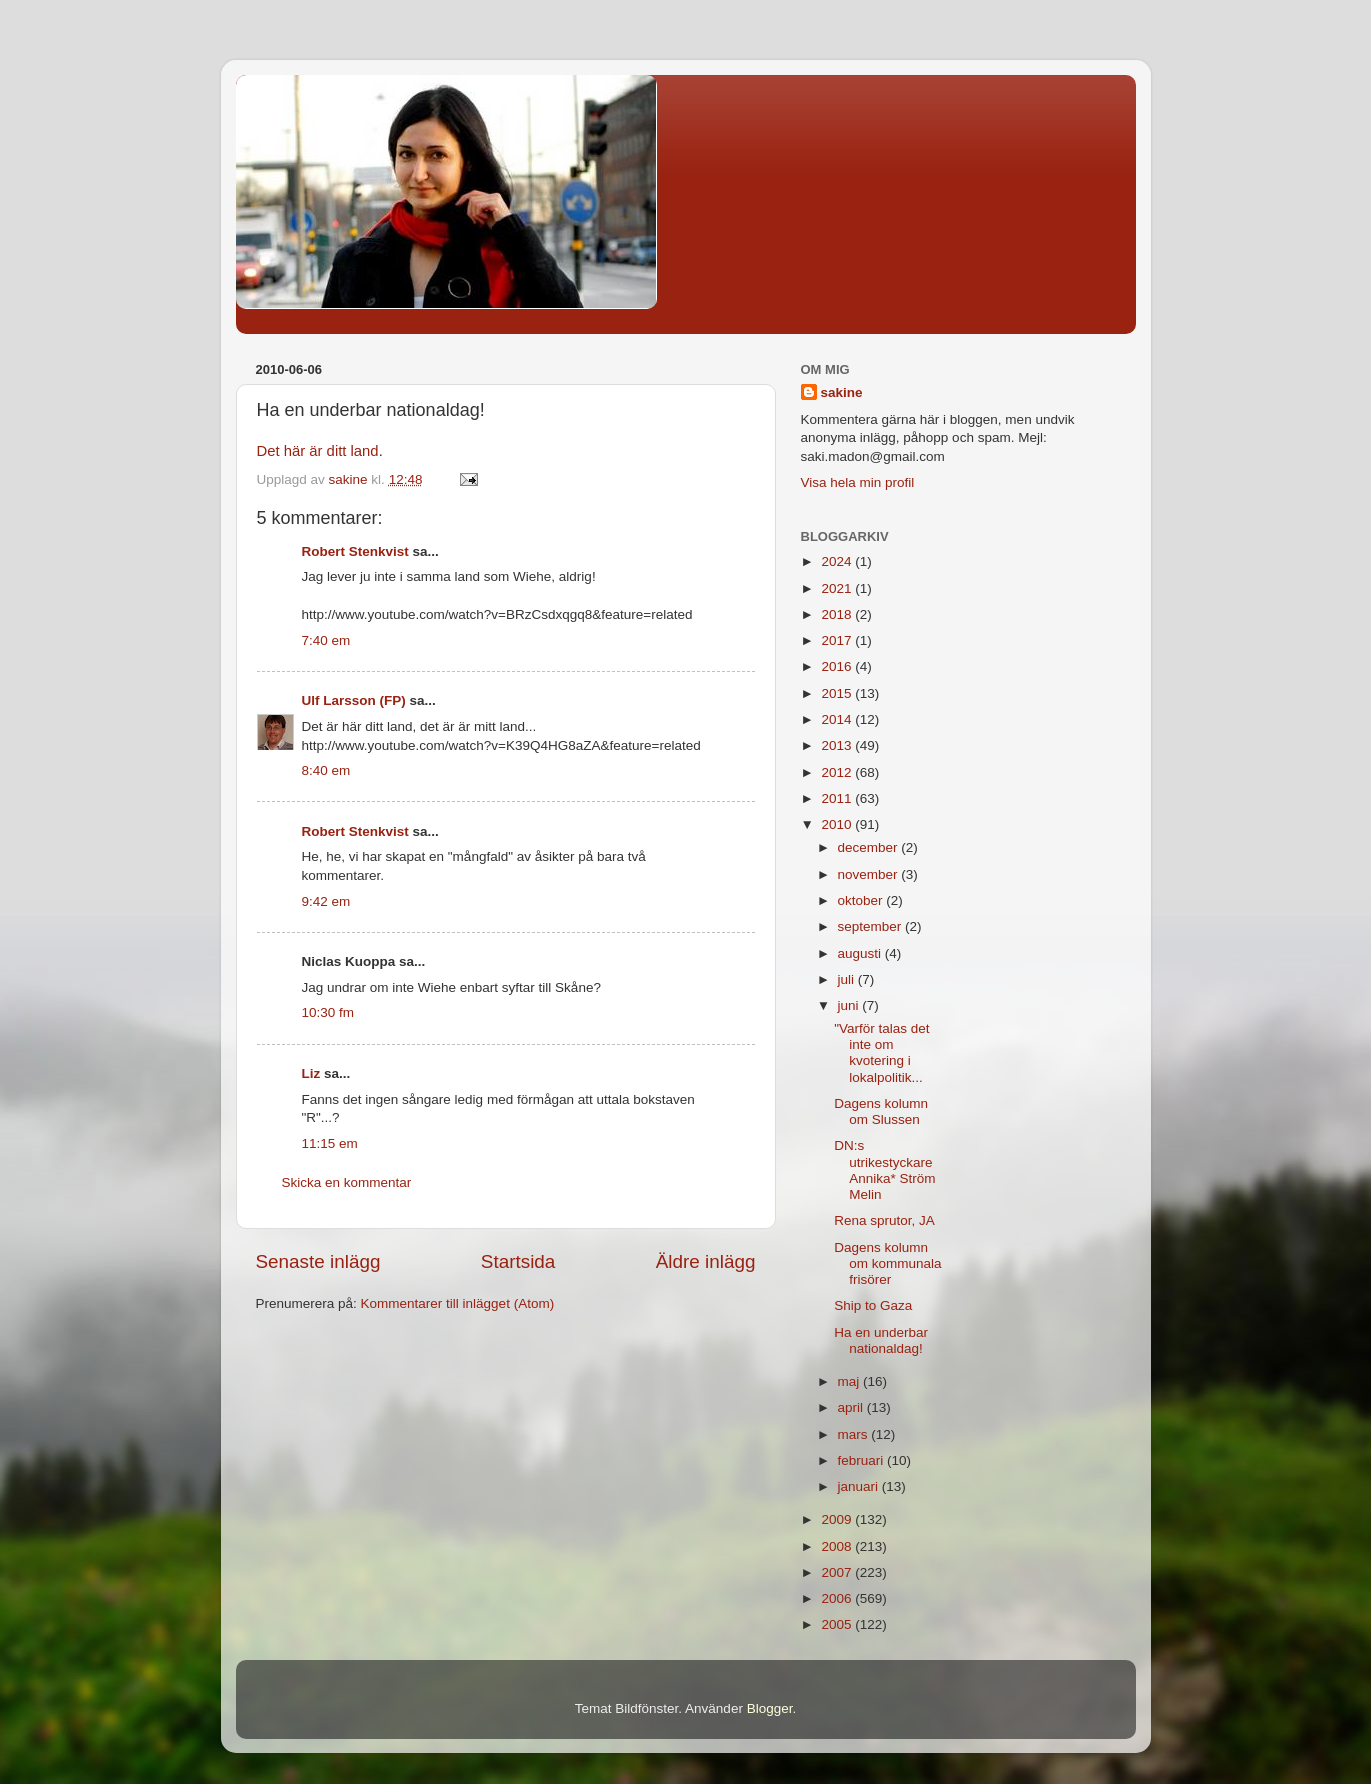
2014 (838, 719)
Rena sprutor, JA (884, 1220)
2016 (838, 666)
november (870, 874)
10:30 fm (328, 1012)
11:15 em (330, 1143)
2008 (838, 1546)
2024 (838, 561)
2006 (838, 1598)
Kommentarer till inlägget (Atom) (458, 1303)
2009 (838, 1519)
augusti (861, 953)
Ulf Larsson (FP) (354, 700)
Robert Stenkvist (355, 551)
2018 (838, 614)
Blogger (770, 1708)
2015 (838, 693)
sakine (842, 392)
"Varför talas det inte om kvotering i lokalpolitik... (881, 1053)
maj (851, 1381)
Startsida (518, 1261)
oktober (862, 900)
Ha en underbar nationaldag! (881, 1340)
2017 (838, 640)
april (852, 1407)
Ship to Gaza (873, 1305)
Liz (311, 1073)
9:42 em (326, 901)
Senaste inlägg (318, 1261)
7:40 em (326, 640)
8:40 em (326, 770)
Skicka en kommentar (347, 1182)
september (872, 926)
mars (855, 1434)
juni (850, 1005)
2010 (838, 824)
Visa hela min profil (858, 482)
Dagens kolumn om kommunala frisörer (887, 1263)
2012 (838, 772)
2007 (838, 1572)
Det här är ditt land (318, 451)
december (870, 847)
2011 (838, 798)
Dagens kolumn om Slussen (881, 1111)
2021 (838, 588)
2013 (838, 745)
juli (848, 979)
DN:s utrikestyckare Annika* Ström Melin (884, 1170)
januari (860, 1486)
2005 (838, 1624)
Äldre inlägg (706, 1261)
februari (863, 1460)
